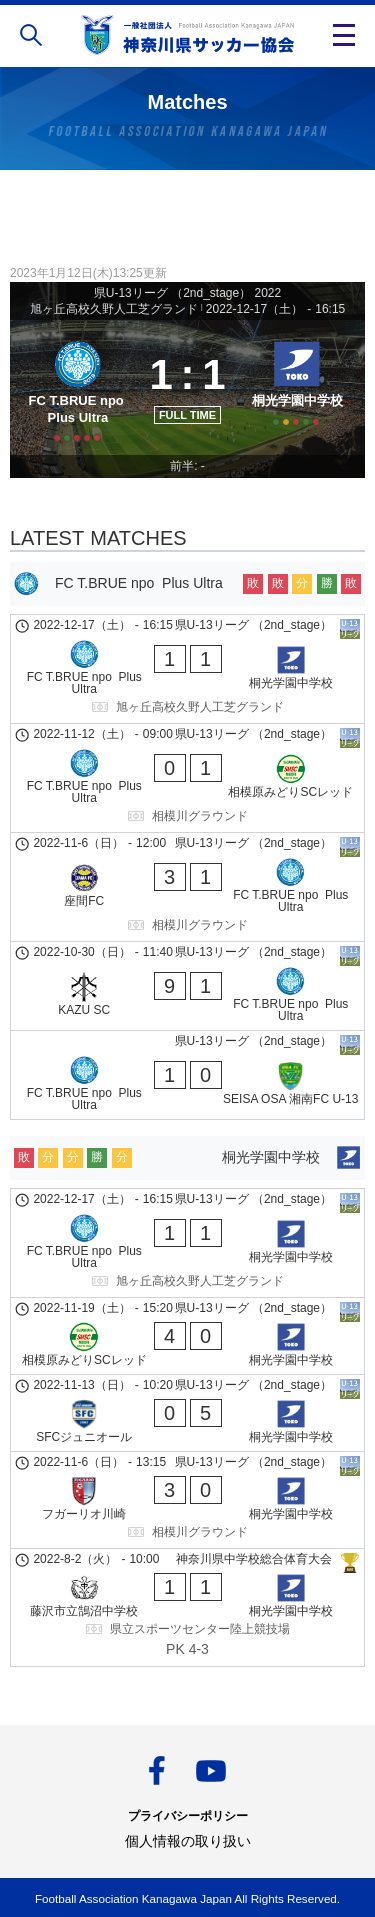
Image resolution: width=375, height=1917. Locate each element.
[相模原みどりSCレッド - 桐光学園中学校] (187, 1336)
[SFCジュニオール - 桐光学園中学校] (187, 1413)
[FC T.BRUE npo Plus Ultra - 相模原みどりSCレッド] (187, 778)
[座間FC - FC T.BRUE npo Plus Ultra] (187, 887)
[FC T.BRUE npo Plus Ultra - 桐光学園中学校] (187, 669)
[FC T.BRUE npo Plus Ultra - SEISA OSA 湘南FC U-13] (187, 1075)
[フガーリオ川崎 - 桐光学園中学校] (187, 1500)
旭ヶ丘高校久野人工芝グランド (114, 309)
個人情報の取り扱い (188, 1841)
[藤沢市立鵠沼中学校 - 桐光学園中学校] (187, 1608)
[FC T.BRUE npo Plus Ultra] (78, 387)
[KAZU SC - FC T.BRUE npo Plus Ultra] (187, 986)
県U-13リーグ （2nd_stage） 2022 (187, 293)
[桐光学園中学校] (297, 387)
